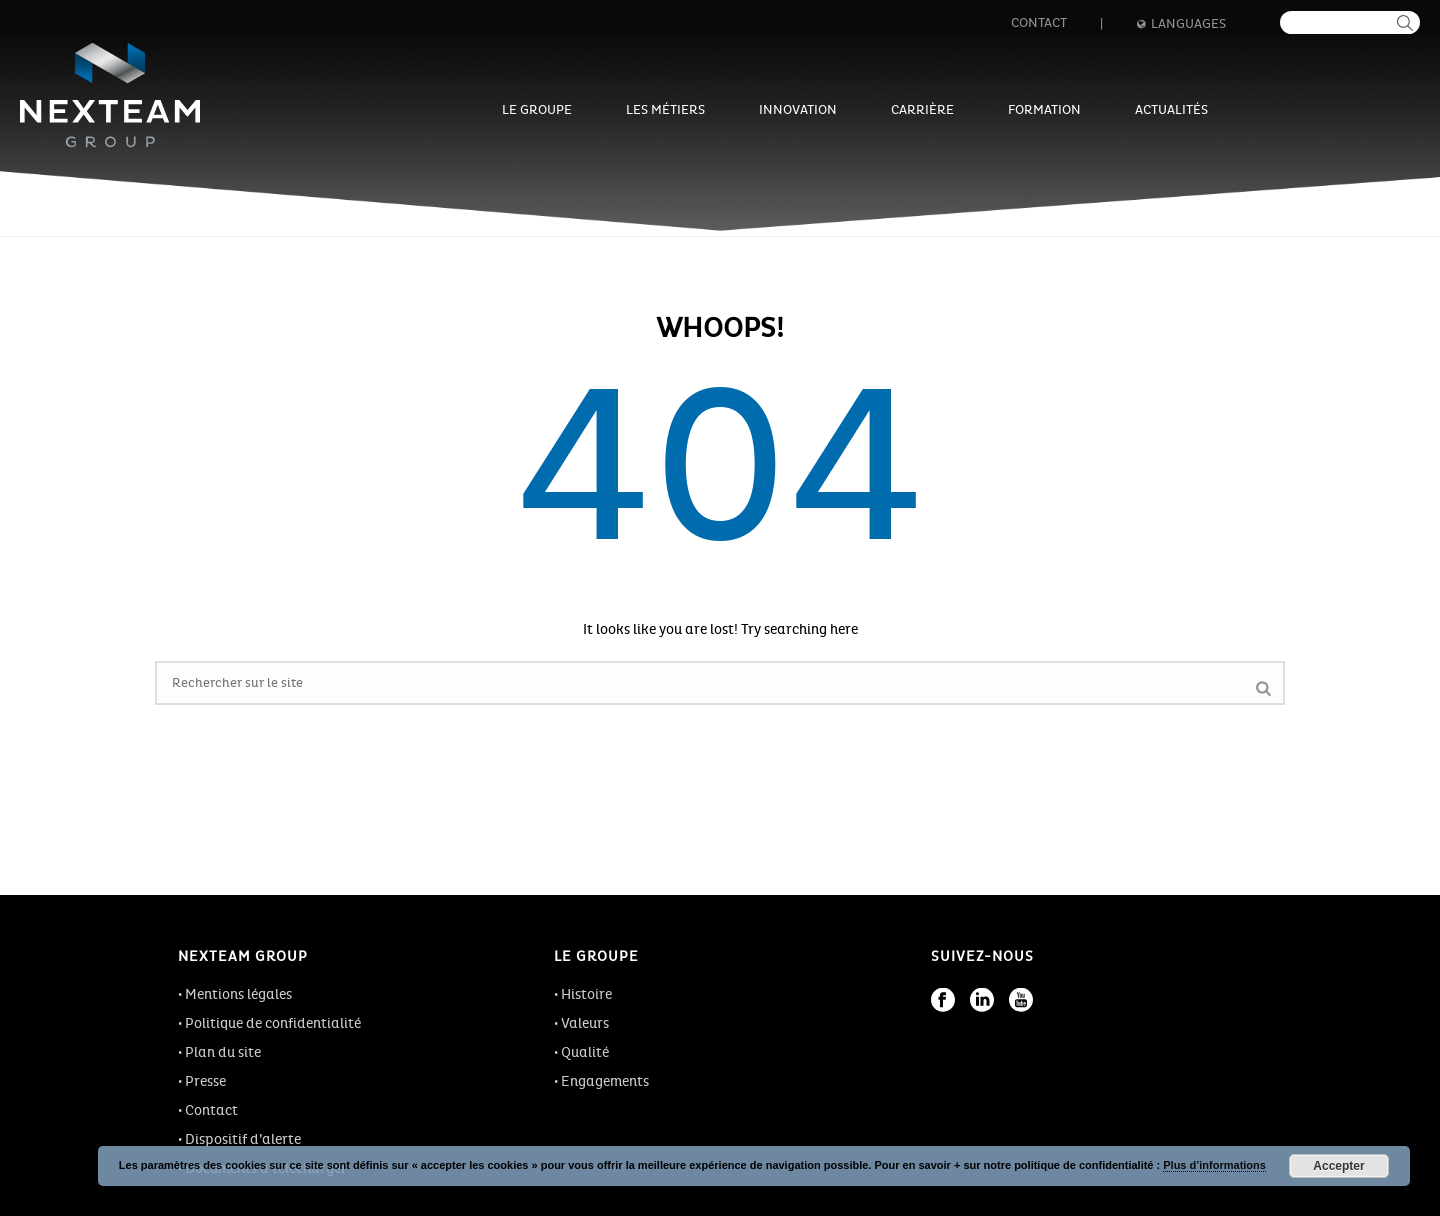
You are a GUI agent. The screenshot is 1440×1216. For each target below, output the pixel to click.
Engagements (605, 1081)
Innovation (798, 110)
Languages (1181, 24)
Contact (1039, 23)
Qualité (585, 1052)
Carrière (922, 110)
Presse (205, 1081)
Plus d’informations (1214, 1165)
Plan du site (223, 1052)
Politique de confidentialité (273, 1023)
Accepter (1338, 1166)
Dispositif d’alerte (243, 1139)
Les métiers (665, 110)
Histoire (586, 994)
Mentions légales (238, 994)
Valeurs (585, 1023)
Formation (1044, 110)
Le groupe (537, 110)
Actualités (1171, 110)
